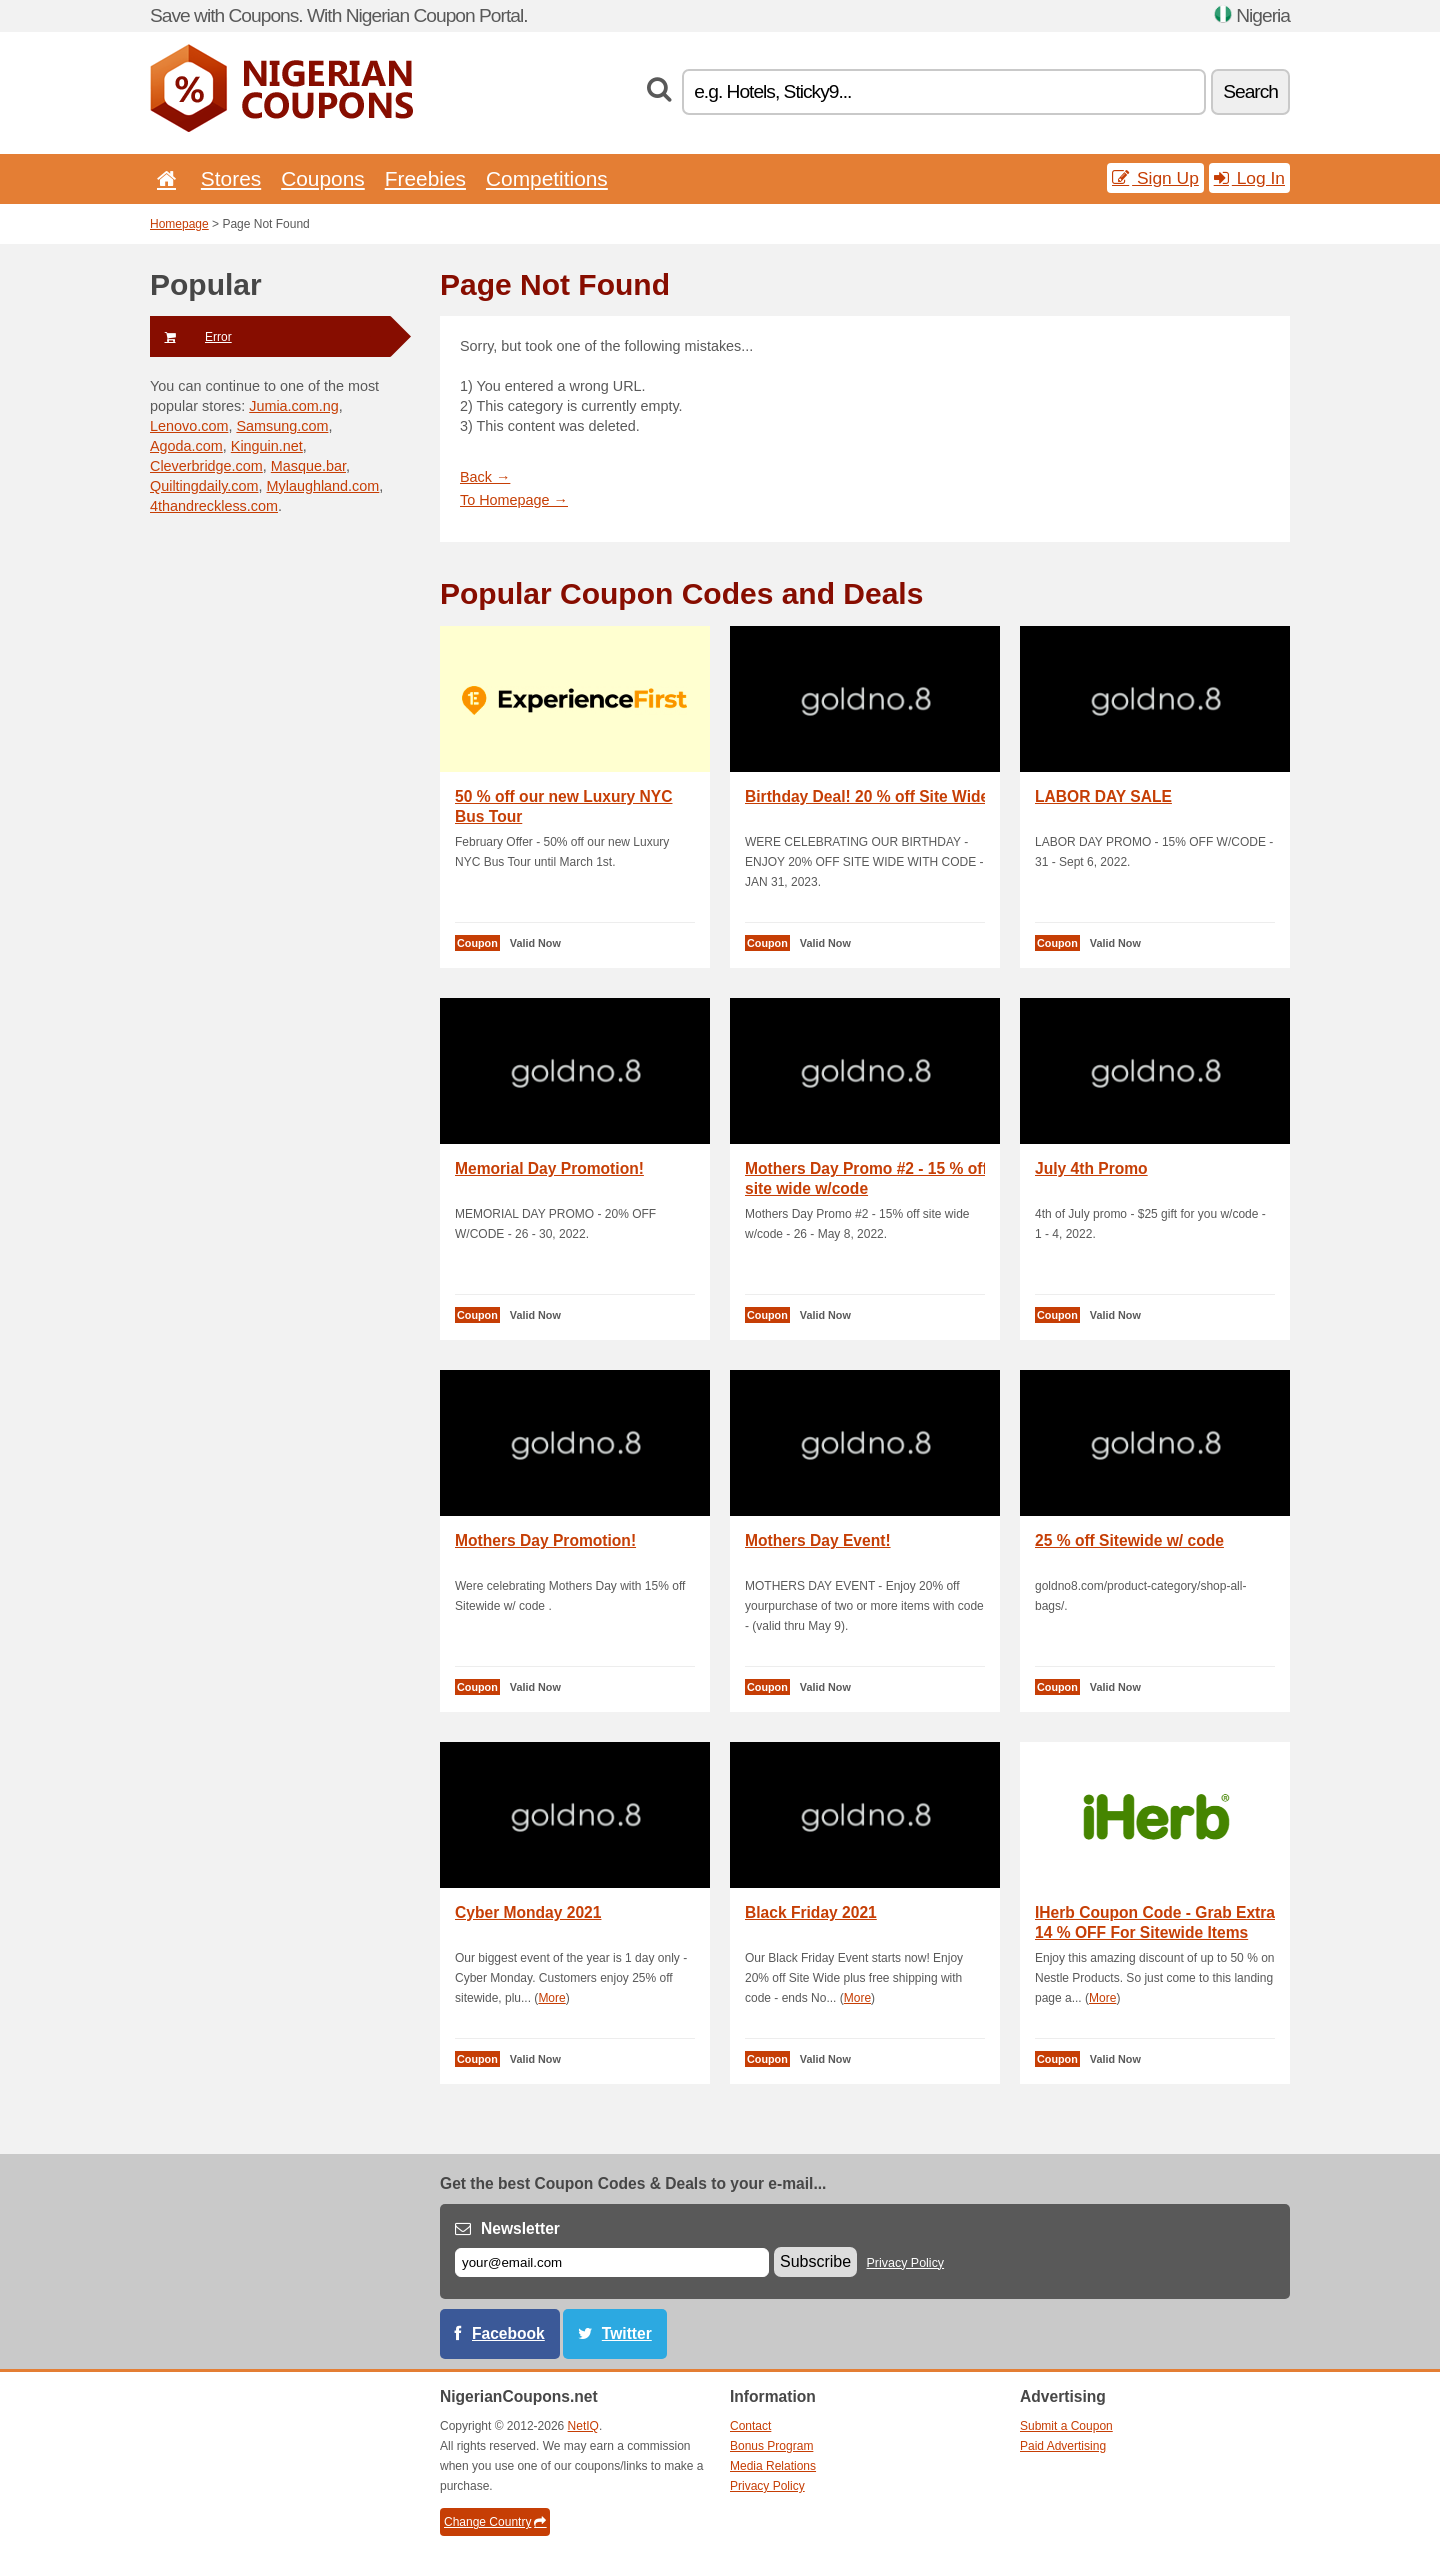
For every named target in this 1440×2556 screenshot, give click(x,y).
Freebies (425, 178)
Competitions (547, 178)
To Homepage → (514, 500)
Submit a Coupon (1066, 2426)
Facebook (508, 2333)
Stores (231, 178)
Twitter (627, 2333)
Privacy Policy (906, 2263)
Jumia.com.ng (294, 406)
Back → (485, 477)
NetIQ (583, 2426)
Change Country (495, 2522)
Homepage (179, 224)
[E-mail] (612, 2262)
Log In (1249, 178)
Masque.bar (308, 466)
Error (191, 337)
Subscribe (815, 2261)
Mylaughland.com (323, 486)
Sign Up (1155, 178)
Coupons (323, 178)
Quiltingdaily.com (204, 486)
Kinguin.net (267, 446)
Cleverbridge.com (206, 466)
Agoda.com (186, 446)
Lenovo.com (189, 426)
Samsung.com (282, 426)
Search (1250, 91)
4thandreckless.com (214, 506)
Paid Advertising (1063, 2446)
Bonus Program (771, 2446)
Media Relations (773, 2466)
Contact (750, 2426)
